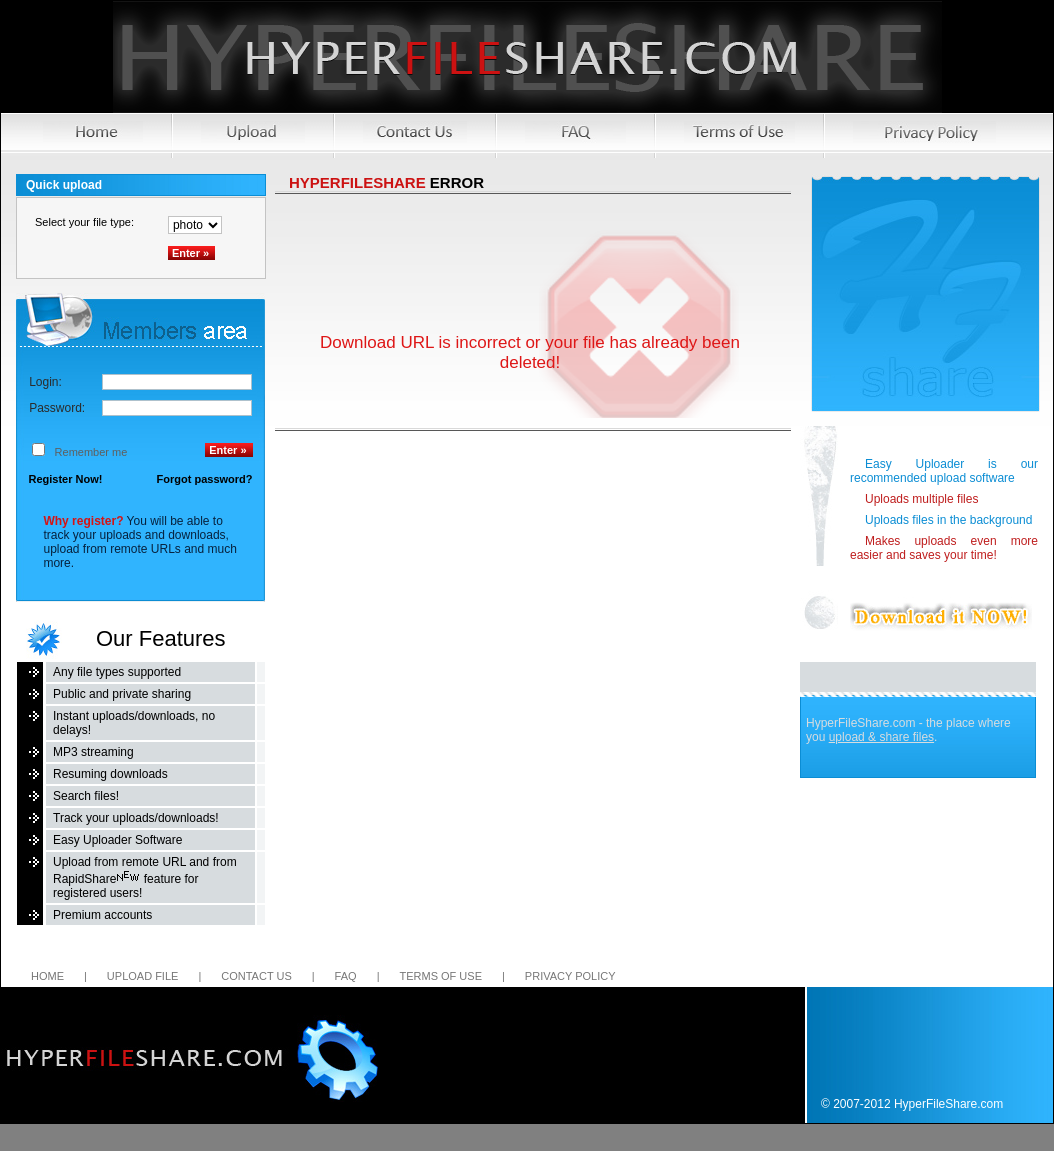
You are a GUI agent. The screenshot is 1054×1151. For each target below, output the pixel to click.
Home (47, 976)
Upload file (143, 976)
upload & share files (881, 737)
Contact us (256, 976)
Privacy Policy (570, 976)
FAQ (346, 976)
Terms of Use (440, 976)
